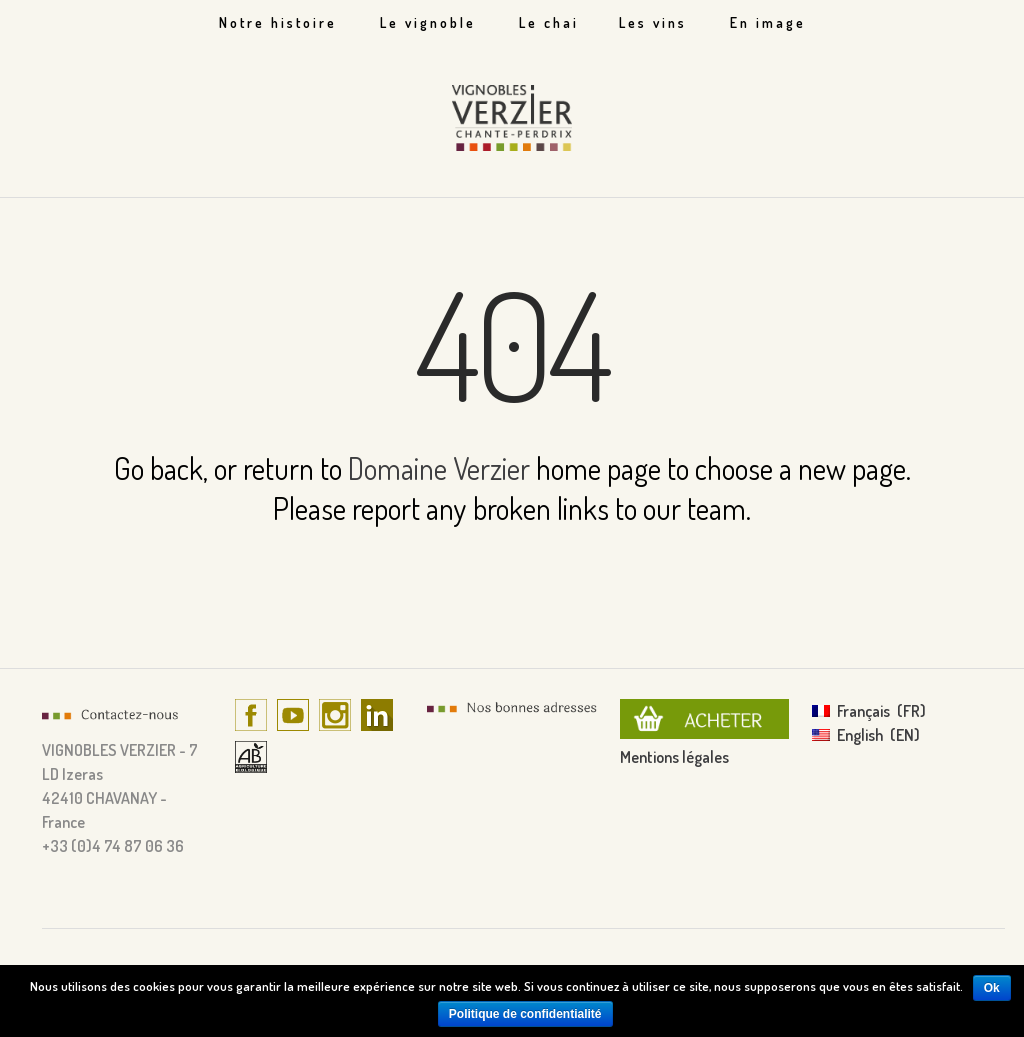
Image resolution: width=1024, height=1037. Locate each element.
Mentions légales (674, 757)
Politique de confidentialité (525, 1014)
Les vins (653, 22)
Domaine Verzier (439, 468)
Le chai (549, 22)
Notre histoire (278, 22)
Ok (992, 988)
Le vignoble (428, 22)
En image (768, 22)
